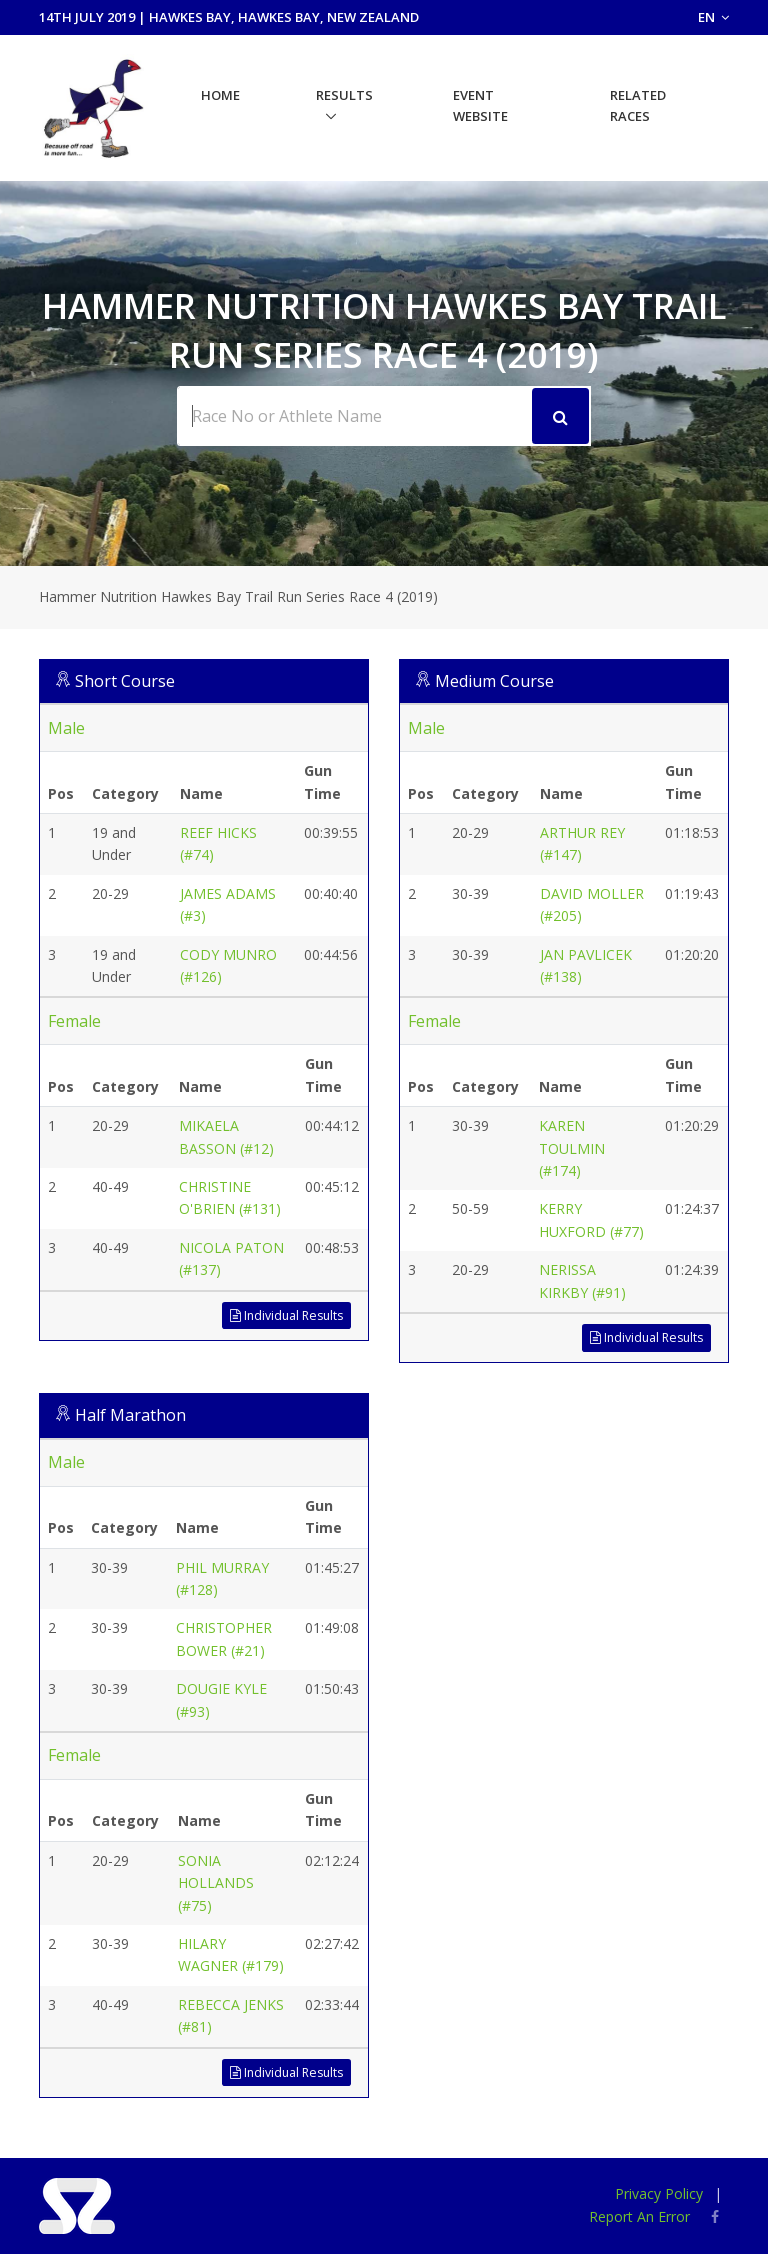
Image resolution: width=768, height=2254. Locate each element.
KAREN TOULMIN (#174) (572, 1148)
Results (344, 95)
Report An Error (639, 2216)
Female (74, 1021)
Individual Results (286, 1315)
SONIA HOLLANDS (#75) (216, 1883)
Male (66, 728)
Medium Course (494, 681)
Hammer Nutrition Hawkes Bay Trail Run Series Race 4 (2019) (238, 596)
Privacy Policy (659, 2193)
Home (220, 95)
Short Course (125, 681)
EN (713, 17)
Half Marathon (130, 1415)
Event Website (480, 105)
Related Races (638, 105)
